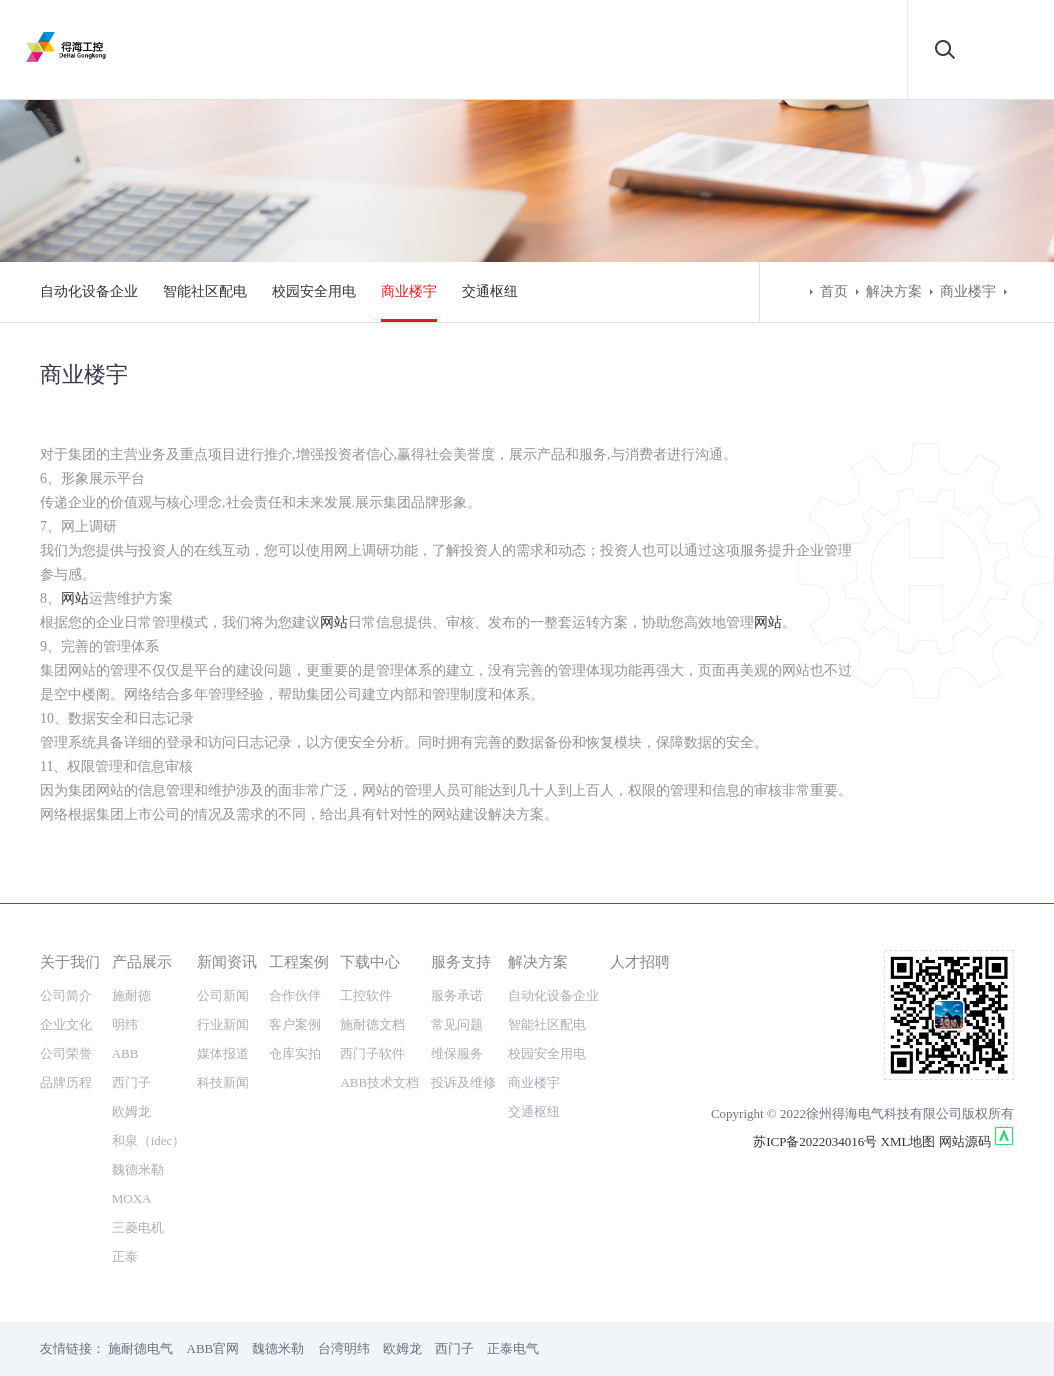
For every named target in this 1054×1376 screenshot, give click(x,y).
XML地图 (908, 1141)
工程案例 (299, 961)
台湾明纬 (344, 1348)
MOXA (132, 1198)
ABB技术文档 (379, 1082)
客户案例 (295, 1024)
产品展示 (142, 961)
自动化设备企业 (89, 291)
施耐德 (131, 995)
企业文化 (66, 1024)
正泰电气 (513, 1348)
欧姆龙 (131, 1111)
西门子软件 (372, 1053)
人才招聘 (640, 961)
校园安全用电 (314, 291)
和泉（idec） (149, 1140)
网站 (75, 598)
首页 (834, 291)
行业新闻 (223, 1024)
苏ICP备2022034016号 (815, 1141)
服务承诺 (457, 995)
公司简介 (66, 995)
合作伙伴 (295, 995)
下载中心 (370, 961)
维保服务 (457, 1053)
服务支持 (461, 961)
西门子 (131, 1082)
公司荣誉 (66, 1053)
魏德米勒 (138, 1169)
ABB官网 (213, 1348)
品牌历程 (66, 1082)
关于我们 (70, 961)
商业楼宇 (409, 291)
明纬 (125, 1024)
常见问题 (457, 1024)
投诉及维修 (463, 1082)
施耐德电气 (140, 1348)
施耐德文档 (372, 1024)
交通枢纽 (490, 291)
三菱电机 (138, 1227)
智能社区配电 (205, 291)
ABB (125, 1053)
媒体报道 (223, 1053)
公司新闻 (223, 995)
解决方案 (894, 291)
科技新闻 (223, 1082)
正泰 (125, 1256)
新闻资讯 (227, 961)
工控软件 (366, 995)
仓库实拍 (295, 1053)
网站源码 (965, 1141)
